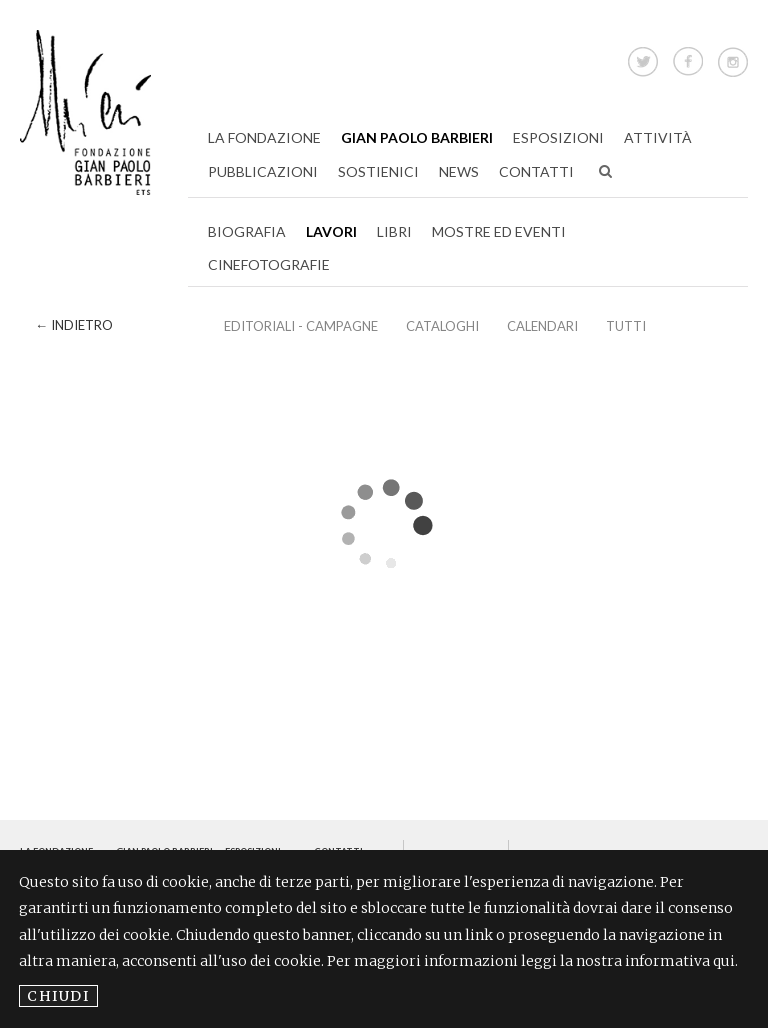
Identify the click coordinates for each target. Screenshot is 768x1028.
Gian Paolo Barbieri (417, 137)
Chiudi (58, 996)
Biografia (247, 231)
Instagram (733, 58)
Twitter (643, 58)
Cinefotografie (269, 264)
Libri (394, 231)
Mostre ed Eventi (499, 231)
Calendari (542, 326)
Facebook (688, 58)
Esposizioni (558, 137)
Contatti (536, 171)
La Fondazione (264, 137)
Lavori (331, 231)
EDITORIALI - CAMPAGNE (301, 326)
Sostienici (378, 171)
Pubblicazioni (263, 171)
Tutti (626, 326)
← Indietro (74, 325)
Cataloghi (442, 326)
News (459, 171)
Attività (658, 137)
